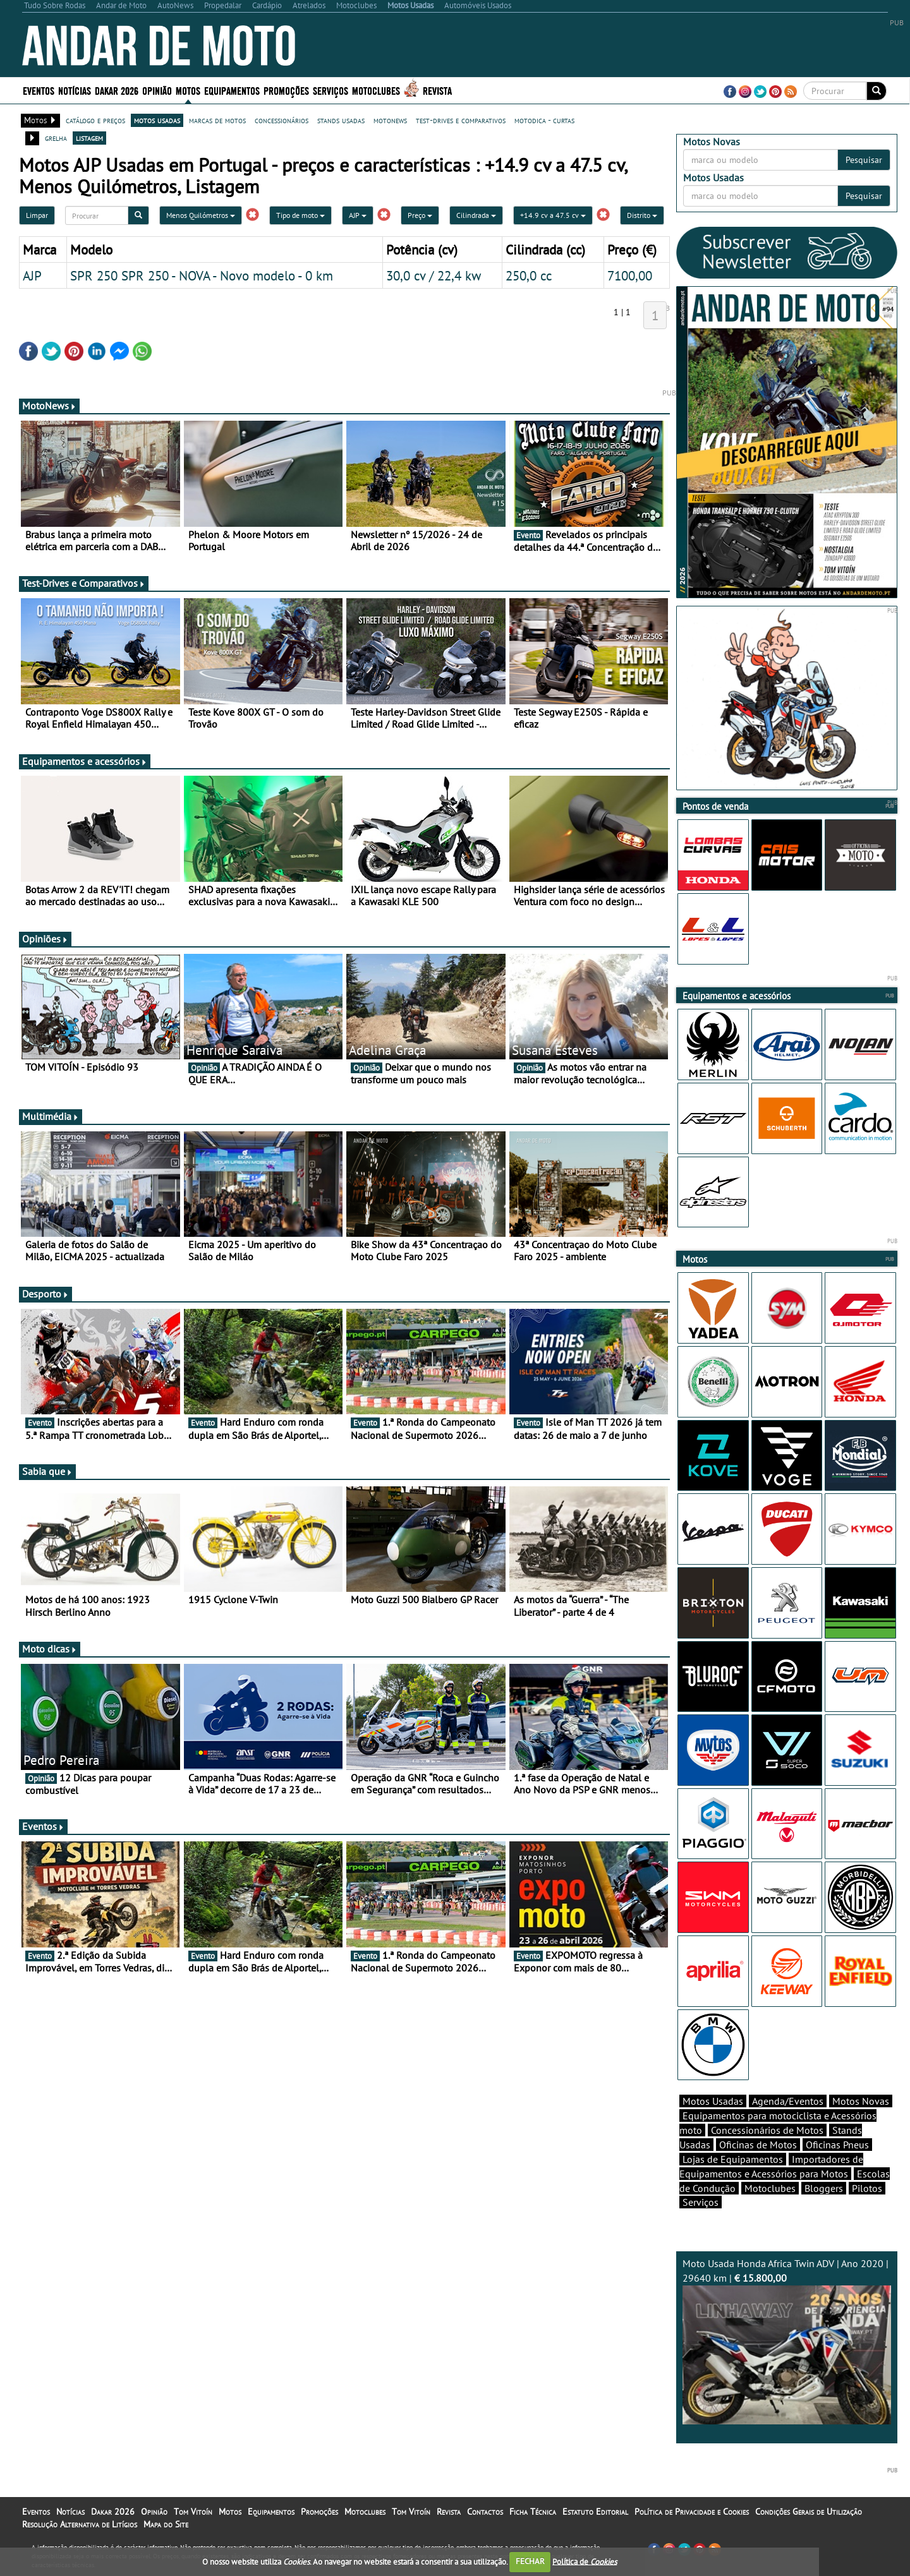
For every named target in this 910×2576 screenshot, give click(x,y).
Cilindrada (476, 215)
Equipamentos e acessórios (84, 761)
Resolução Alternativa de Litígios (79, 2524)
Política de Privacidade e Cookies (691, 2511)
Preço (420, 215)
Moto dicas (49, 1648)
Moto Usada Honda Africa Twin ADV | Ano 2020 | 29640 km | (786, 2340)
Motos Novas (860, 2101)
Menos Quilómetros (200, 215)
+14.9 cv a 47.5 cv (553, 215)
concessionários (281, 120)
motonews (390, 120)
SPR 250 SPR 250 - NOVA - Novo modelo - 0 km (201, 275)
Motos (188, 90)
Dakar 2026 (116, 90)
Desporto (45, 1293)
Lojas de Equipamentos (732, 2159)
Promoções (286, 90)
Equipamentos (232, 90)
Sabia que (47, 1471)
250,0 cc (529, 275)
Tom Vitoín (193, 2511)
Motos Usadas (712, 2101)
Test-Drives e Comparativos (83, 583)
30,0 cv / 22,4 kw (433, 275)
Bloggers (823, 2188)
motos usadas (157, 120)
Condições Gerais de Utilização (808, 2511)
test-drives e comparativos (461, 120)
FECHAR (530, 2561)
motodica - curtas (544, 120)
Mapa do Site (165, 2524)
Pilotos (867, 2188)
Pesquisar (864, 160)
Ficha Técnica (532, 2511)
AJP (358, 215)
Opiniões (45, 938)
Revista (437, 90)
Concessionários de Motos (767, 2130)
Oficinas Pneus (837, 2144)
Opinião (157, 90)
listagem (89, 137)
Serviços (330, 90)
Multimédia (50, 1116)
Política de (584, 2561)
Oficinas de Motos (758, 2144)
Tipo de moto (300, 215)
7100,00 (629, 275)
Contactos (485, 2511)
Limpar (37, 215)
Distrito (642, 215)
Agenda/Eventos (787, 2101)
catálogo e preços (95, 120)
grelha (56, 137)
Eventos (38, 90)
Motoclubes (376, 90)
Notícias (74, 90)
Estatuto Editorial (595, 2511)
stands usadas (341, 120)
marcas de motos (217, 120)
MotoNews (49, 405)
